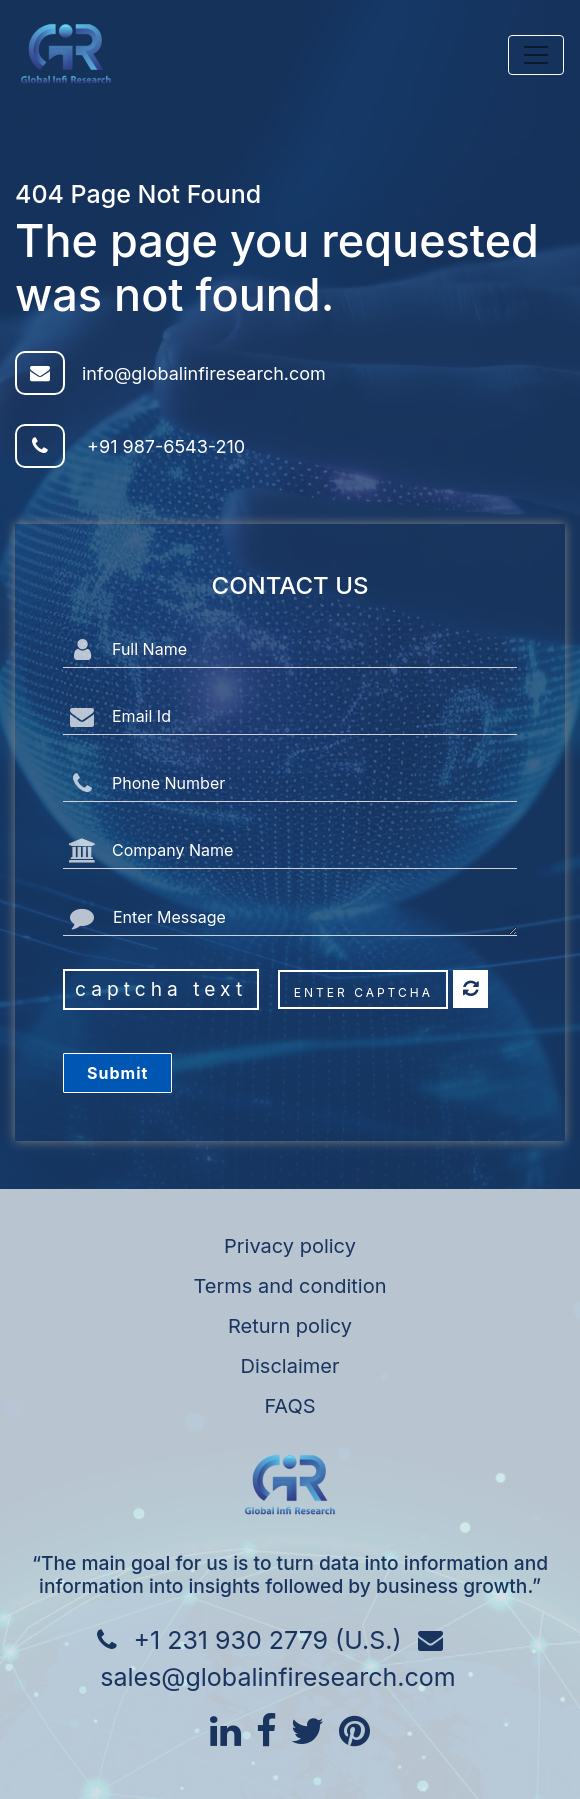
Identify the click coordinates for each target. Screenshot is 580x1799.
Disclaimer (290, 1366)
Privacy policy (290, 1246)
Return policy (290, 1326)
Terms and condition (290, 1286)
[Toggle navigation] (536, 55)
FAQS (289, 1406)
